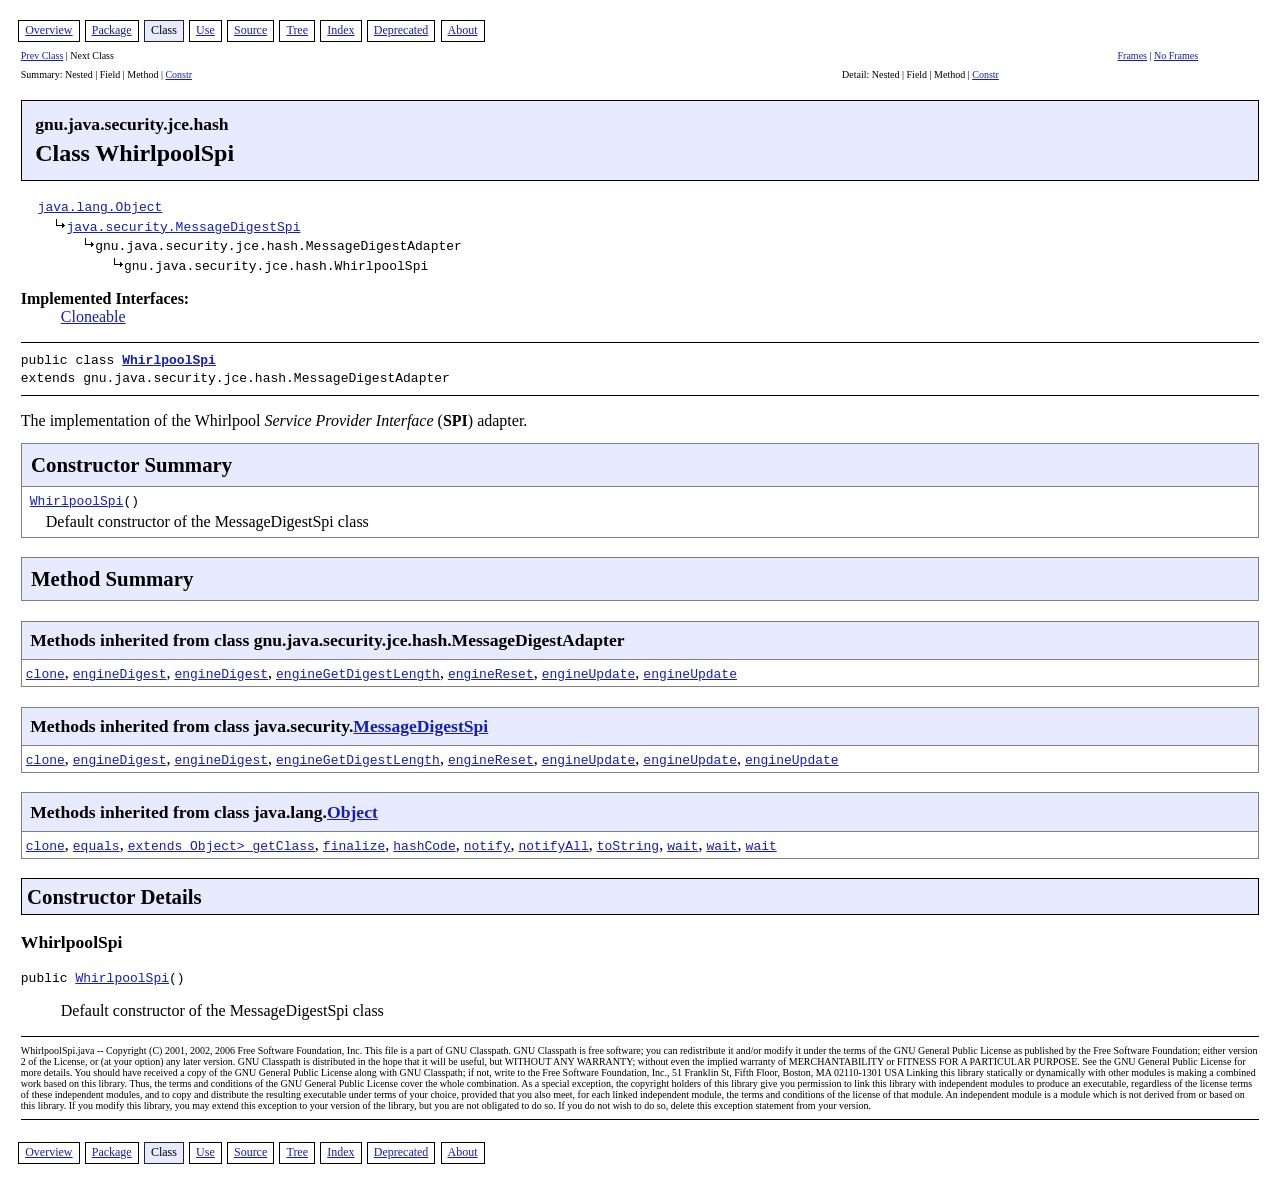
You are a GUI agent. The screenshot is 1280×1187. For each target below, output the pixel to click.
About (463, 30)
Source (250, 30)
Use (205, 30)
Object (352, 808)
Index (340, 30)
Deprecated (401, 30)
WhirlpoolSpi (169, 359)
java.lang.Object (100, 206)
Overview (48, 30)
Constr (178, 74)
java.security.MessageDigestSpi (183, 226)
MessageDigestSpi (420, 722)
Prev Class (42, 55)
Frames (1132, 55)
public (48, 976)
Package (112, 30)
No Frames (1176, 55)
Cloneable (93, 316)
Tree (297, 30)
